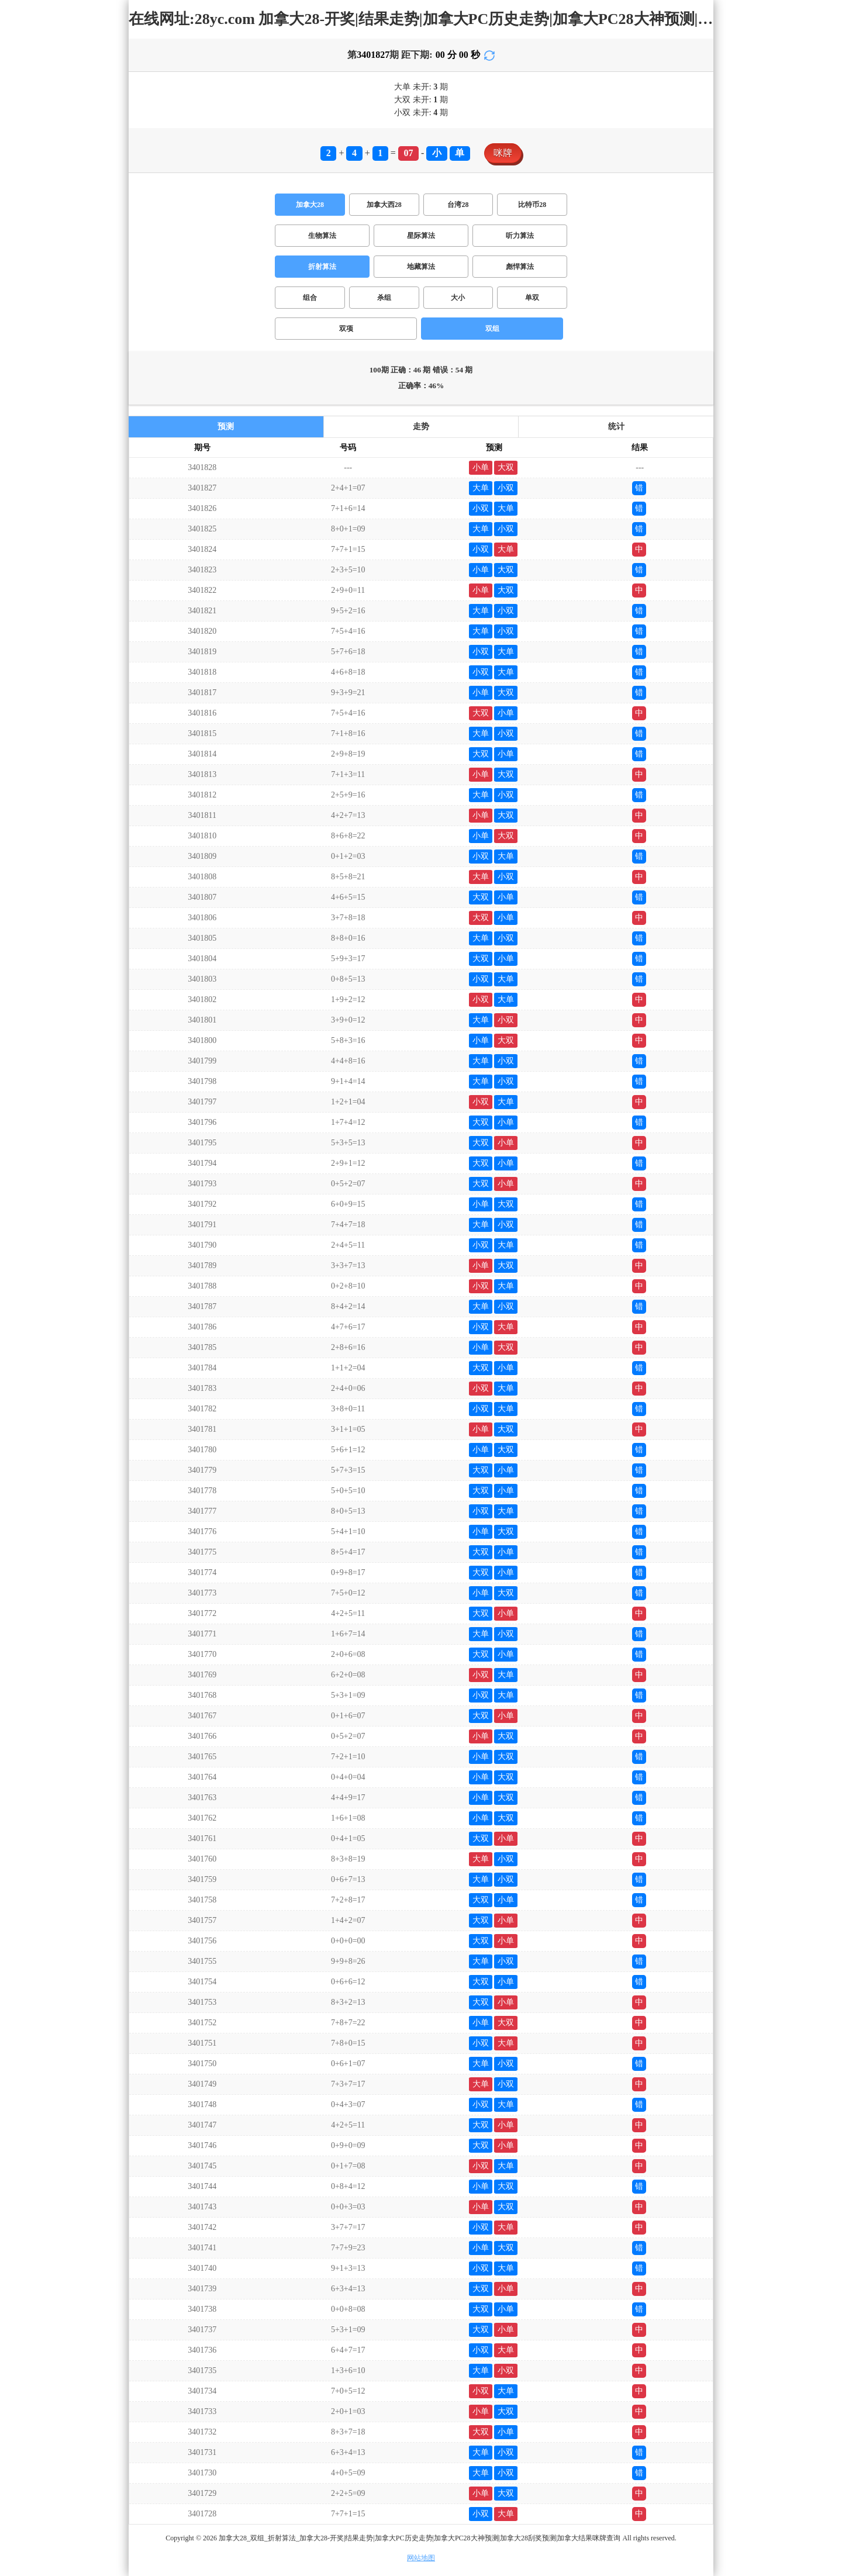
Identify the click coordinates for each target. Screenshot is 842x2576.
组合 (310, 297)
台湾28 (457, 205)
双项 (346, 328)
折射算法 (322, 267)
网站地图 (421, 2558)
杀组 (384, 297)
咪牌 (503, 153)
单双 (532, 297)
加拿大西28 (384, 205)
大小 (458, 297)
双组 (492, 328)
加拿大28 (310, 205)
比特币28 (532, 205)
